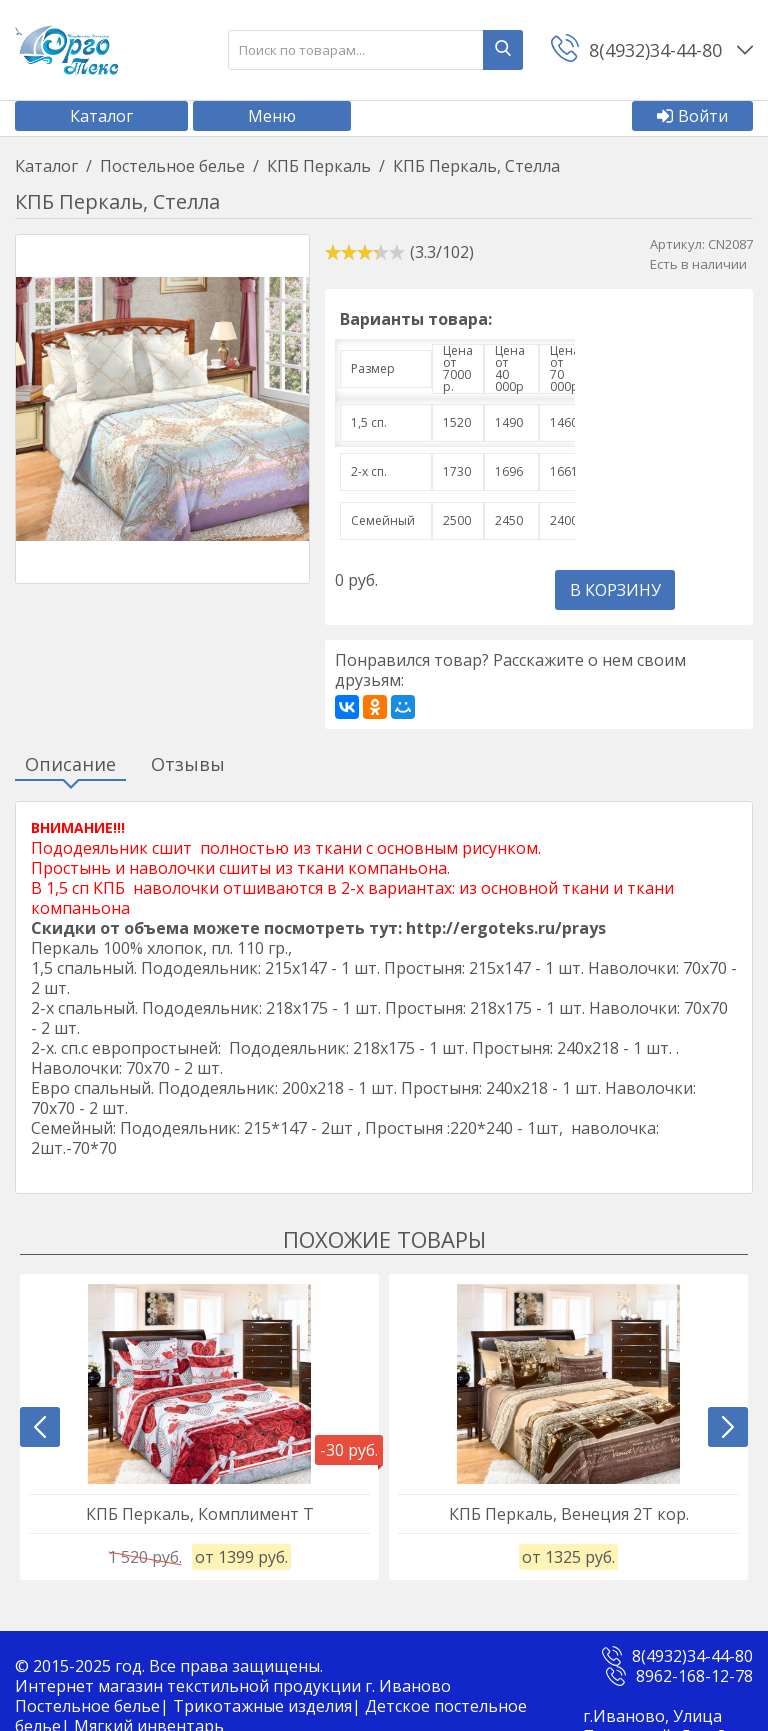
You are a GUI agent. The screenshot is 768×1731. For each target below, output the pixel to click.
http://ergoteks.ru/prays (506, 928)
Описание (70, 765)
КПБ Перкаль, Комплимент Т (200, 1514)
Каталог (101, 116)
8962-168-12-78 (694, 1676)
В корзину (615, 590)
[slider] (365, 252)
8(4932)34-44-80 (692, 1656)
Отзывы (188, 765)
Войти (692, 116)
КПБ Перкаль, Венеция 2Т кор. (569, 1514)
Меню (272, 116)
